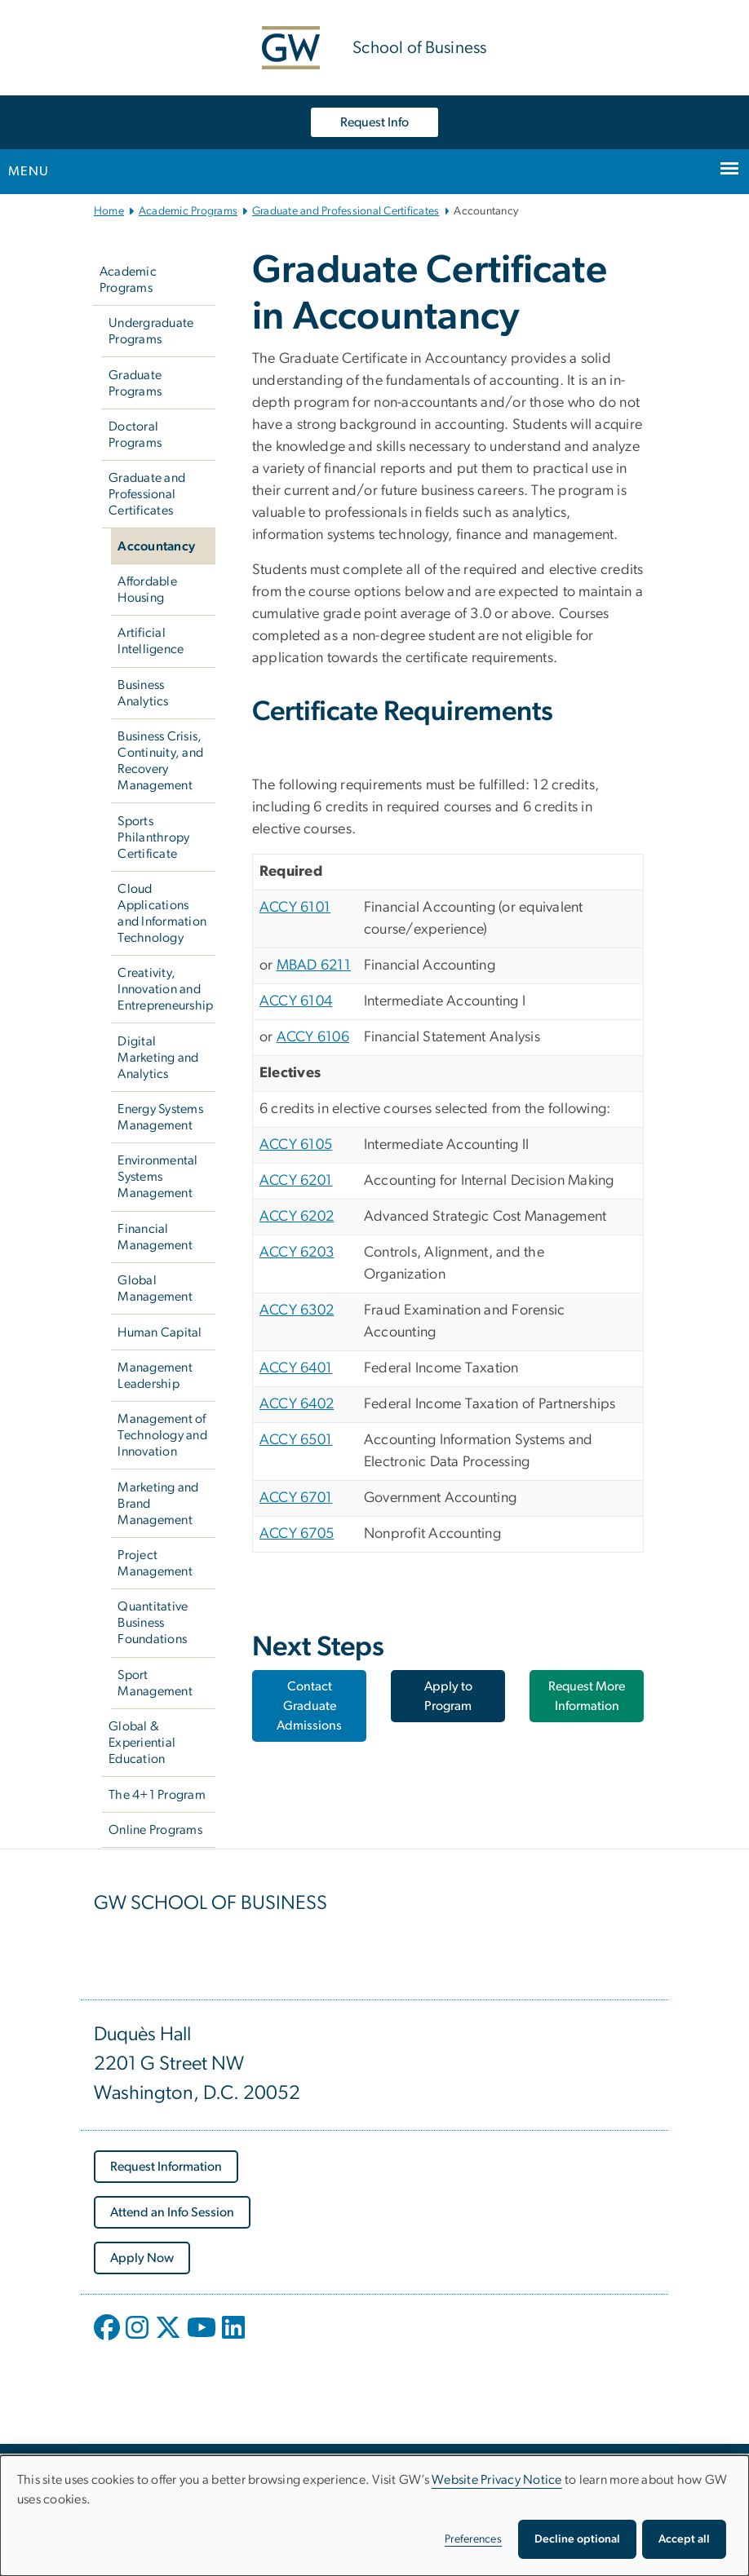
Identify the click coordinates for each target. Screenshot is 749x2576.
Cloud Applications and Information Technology (161, 913)
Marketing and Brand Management (157, 1504)
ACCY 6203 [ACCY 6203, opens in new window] (296, 1252)
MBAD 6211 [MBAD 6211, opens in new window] (314, 965)
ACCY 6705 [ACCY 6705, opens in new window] (296, 1534)
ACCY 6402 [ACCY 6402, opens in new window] (296, 1404)
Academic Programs (188, 211)
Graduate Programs (135, 383)
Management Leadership (155, 1375)
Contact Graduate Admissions (309, 1706)
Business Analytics (142, 693)
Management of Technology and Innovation (162, 1435)
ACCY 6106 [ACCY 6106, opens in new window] (313, 1037)
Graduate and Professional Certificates (346, 211)
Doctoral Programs (135, 434)
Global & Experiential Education (142, 1742)
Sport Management (155, 1683)
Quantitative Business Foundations (152, 1623)
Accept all (684, 2539)
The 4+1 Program (157, 1794)
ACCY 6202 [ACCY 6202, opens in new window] (296, 1216)
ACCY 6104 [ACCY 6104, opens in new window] (295, 1001)
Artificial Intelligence (150, 641)
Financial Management (155, 1237)
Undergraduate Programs (151, 331)
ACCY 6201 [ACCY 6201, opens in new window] (295, 1180)
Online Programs (155, 1829)
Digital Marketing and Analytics (157, 1057)
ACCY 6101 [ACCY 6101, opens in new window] (294, 907)
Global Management (155, 1288)
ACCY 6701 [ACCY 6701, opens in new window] (295, 1498)
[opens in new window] (108, 2339)
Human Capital (159, 1332)
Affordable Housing (147, 589)
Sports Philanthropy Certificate (153, 837)
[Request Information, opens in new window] (166, 2166)
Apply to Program (448, 1696)
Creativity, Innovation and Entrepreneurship (165, 989)
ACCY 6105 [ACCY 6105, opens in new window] (295, 1145)
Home (109, 211)
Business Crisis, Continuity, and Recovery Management (160, 761)
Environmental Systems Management (157, 1177)
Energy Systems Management (160, 1117)
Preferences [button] (473, 2539)
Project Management (155, 1563)
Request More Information (586, 1696)
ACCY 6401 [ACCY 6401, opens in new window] (295, 1368)
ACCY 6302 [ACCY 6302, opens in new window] (296, 1310)
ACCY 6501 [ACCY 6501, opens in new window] (295, 1440)
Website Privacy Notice (497, 2479)
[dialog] (374, 2515)
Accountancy (156, 546)
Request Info (374, 122)
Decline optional (577, 2539)
